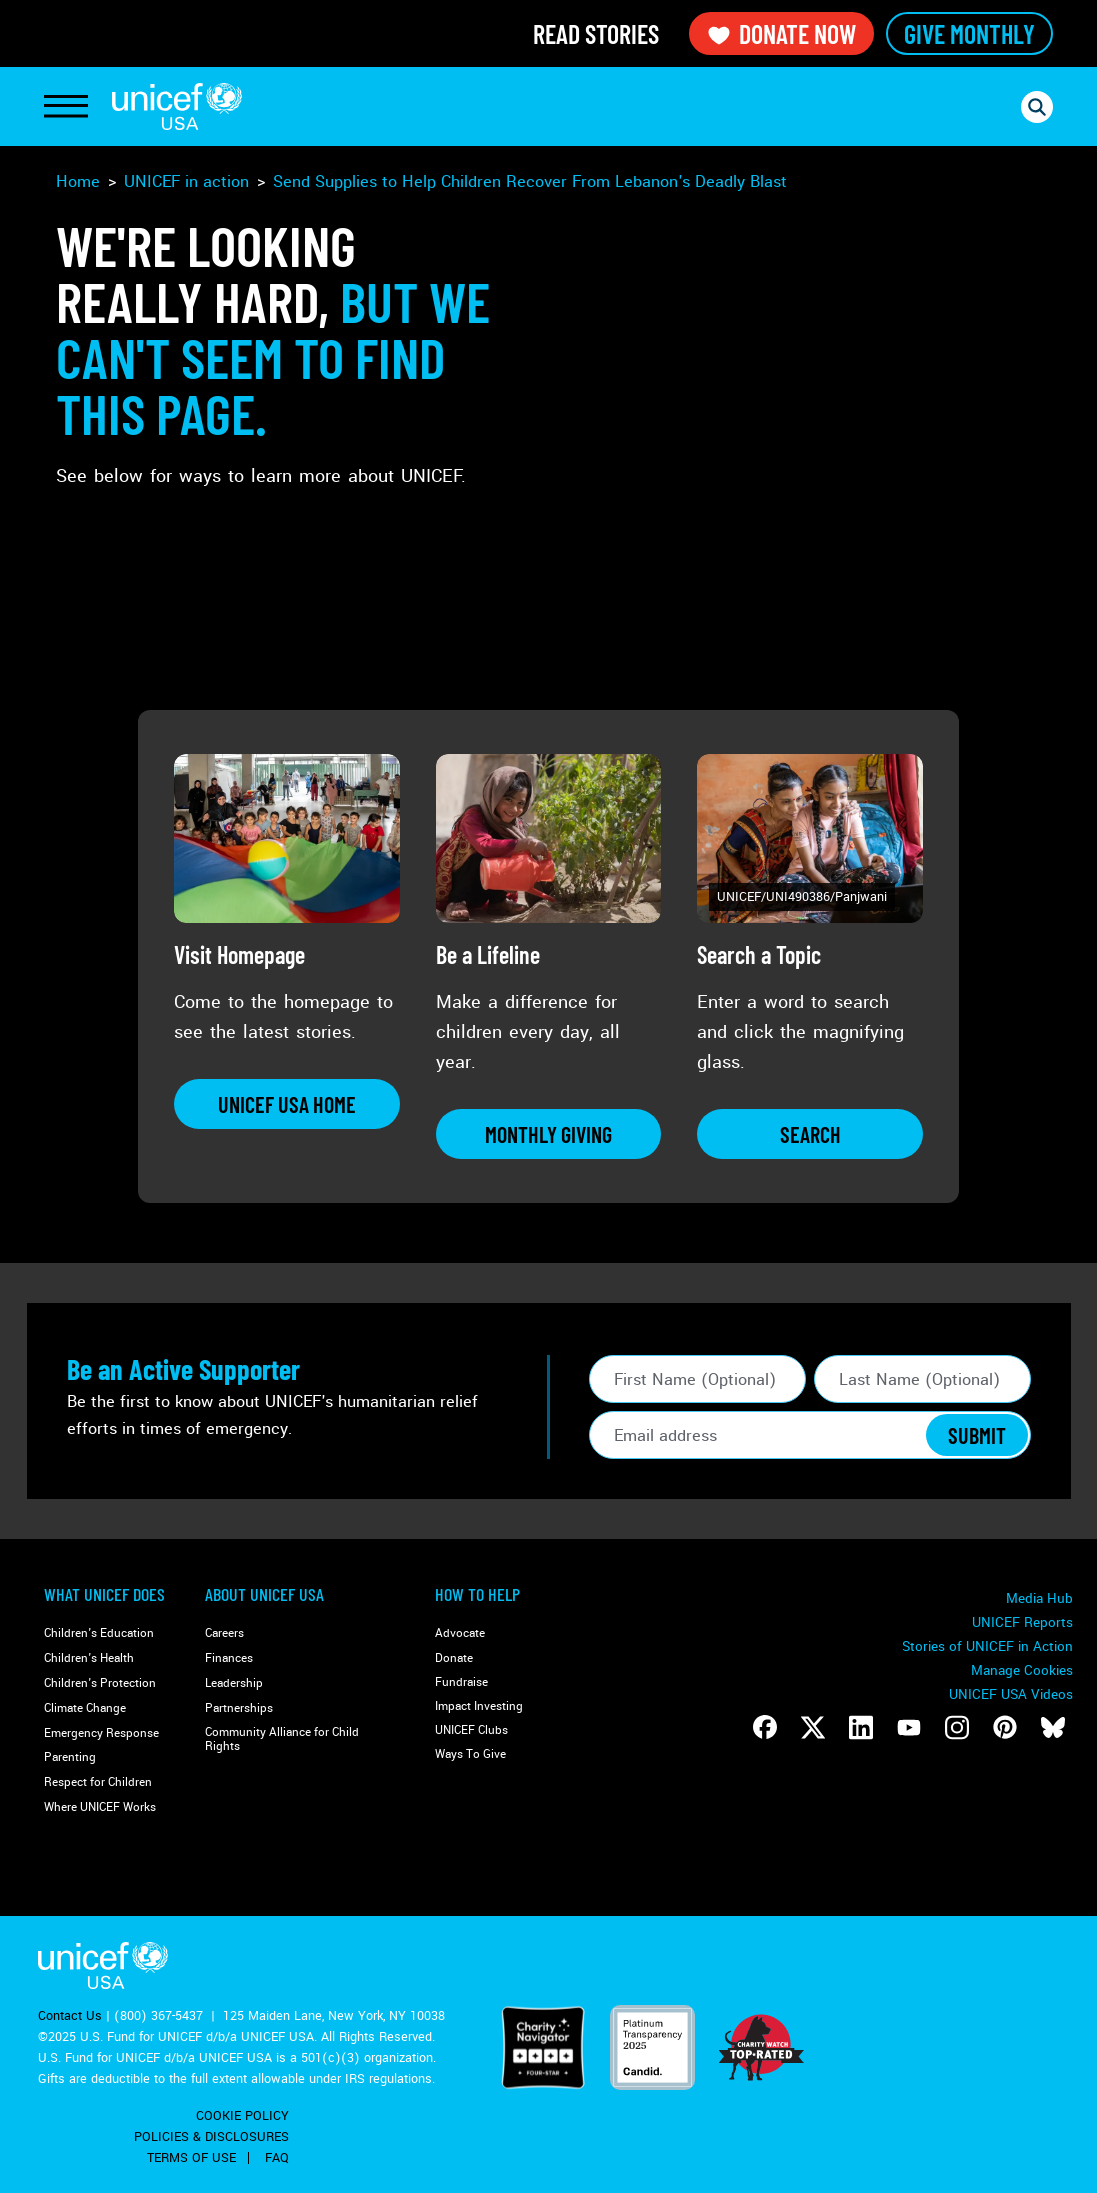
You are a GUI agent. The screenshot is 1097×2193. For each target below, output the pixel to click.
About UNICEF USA (264, 1594)
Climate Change (85, 1708)
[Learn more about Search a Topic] (810, 1134)
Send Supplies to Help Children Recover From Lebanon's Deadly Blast (530, 181)
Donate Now (781, 33)
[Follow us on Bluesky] (1053, 1727)
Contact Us (70, 2016)
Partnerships (239, 1708)
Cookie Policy (242, 2116)
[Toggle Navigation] (66, 107)
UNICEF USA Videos (1011, 1694)
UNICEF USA (177, 106)
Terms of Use (191, 2158)
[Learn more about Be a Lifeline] (549, 1134)
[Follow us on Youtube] (909, 1727)
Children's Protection (100, 1683)
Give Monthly (969, 33)
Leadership (234, 1683)
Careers (224, 1633)
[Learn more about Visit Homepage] (287, 1104)
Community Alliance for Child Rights (282, 1739)
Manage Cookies (1022, 1670)
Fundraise (461, 1682)
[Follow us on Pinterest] (1005, 1727)
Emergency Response (101, 1733)
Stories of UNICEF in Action (987, 1646)
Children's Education (99, 1633)
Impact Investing (479, 1706)
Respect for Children (98, 1782)
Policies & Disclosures (211, 2137)
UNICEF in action (186, 181)
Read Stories (596, 33)
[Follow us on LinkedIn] (861, 1727)
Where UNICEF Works (100, 1807)
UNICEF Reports (1022, 1622)
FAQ (277, 2158)
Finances (229, 1658)
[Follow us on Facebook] (765, 1727)
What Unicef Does (104, 1594)
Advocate (460, 1633)
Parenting (70, 1757)
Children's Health (89, 1658)
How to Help (477, 1594)
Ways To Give (470, 1754)
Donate (454, 1658)
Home (78, 181)
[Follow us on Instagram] (957, 1727)
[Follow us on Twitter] (813, 1727)
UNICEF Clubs (471, 1730)
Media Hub (1039, 1598)
